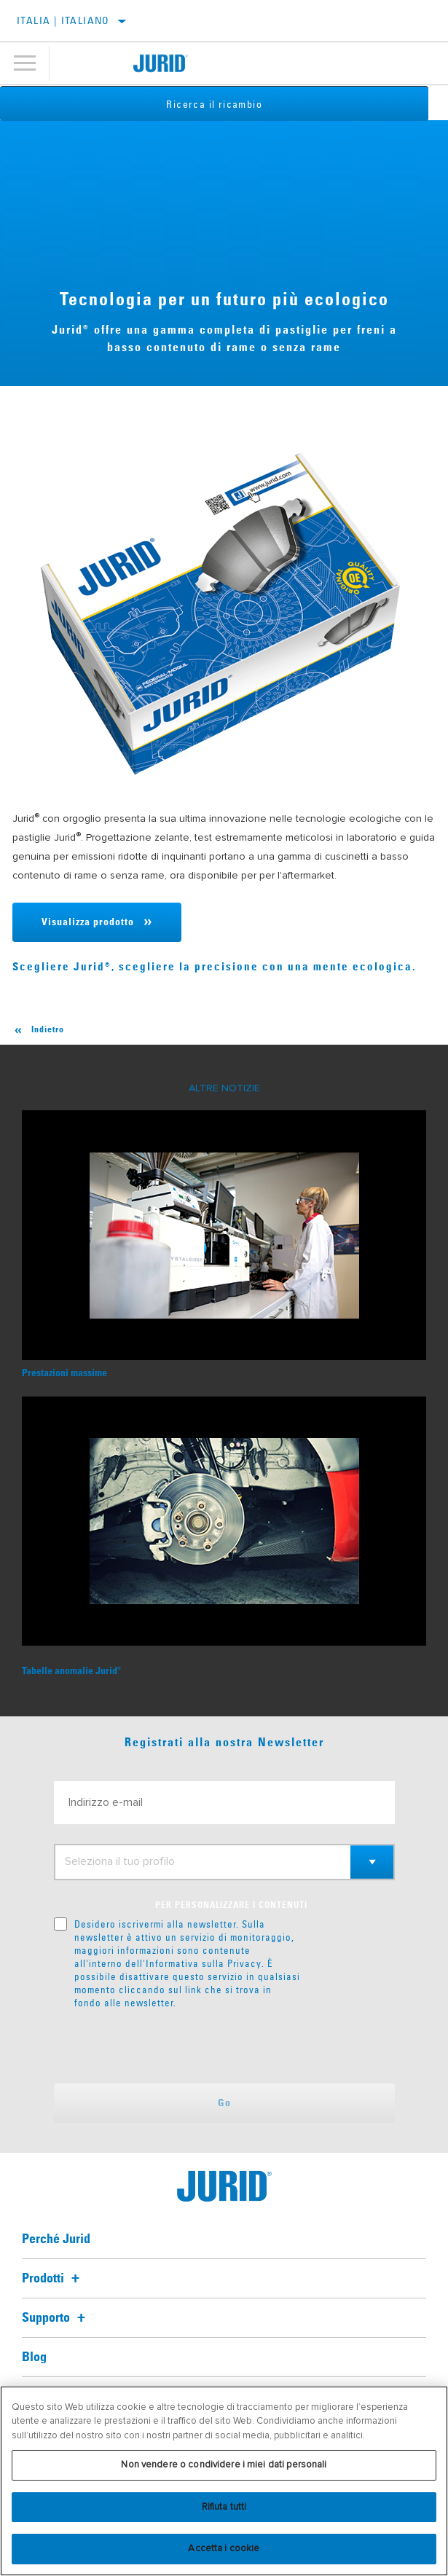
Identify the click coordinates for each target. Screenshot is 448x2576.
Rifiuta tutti (224, 2507)
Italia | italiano (63, 20)
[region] (224, 2481)
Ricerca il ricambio (224, 104)
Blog (34, 2357)
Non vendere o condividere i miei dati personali (223, 2464)
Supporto (56, 2318)
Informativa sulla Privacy (204, 1963)
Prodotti (53, 2278)
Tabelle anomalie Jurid (71, 1671)
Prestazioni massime (64, 1373)
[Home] (161, 63)
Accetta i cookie (223, 2548)
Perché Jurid (56, 2239)
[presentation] (175, 2046)
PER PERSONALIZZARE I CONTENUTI (231, 1905)
